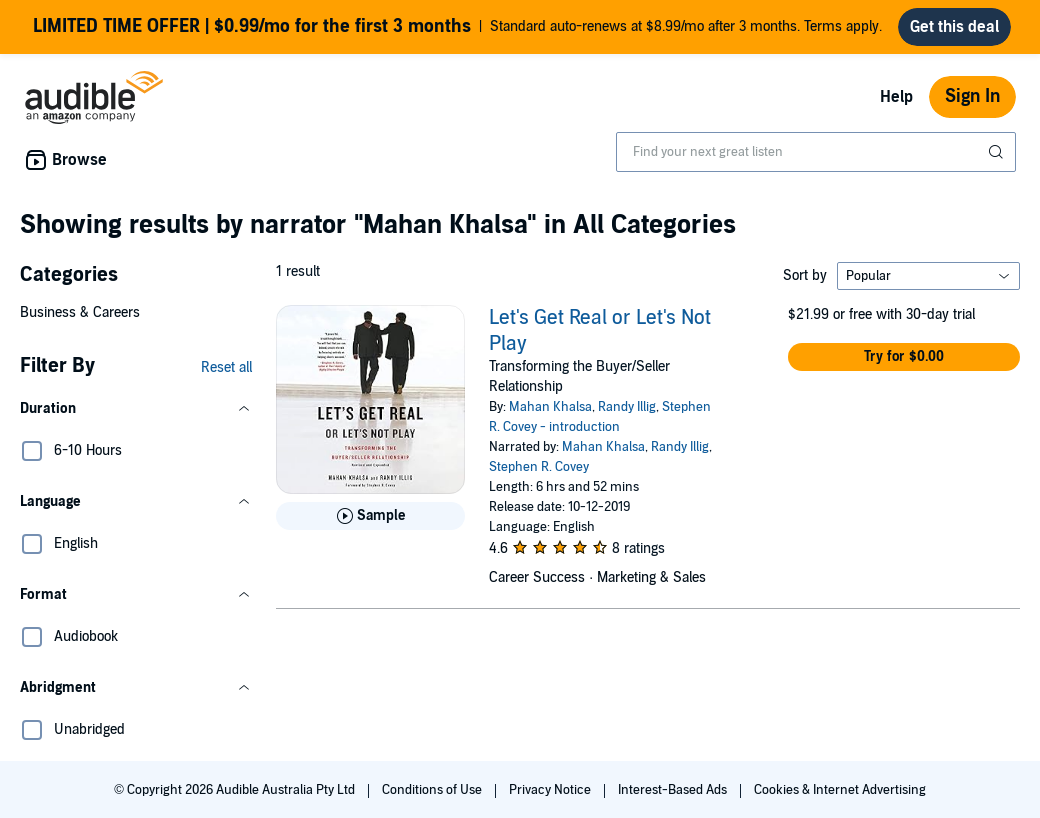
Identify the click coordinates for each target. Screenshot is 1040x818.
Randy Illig (627, 407)
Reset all (226, 367)
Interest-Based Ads (674, 790)
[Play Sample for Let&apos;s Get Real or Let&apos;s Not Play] (370, 516)
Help (896, 97)
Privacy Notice (551, 790)
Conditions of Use (433, 790)
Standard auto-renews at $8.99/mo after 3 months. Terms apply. (457, 27)
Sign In (972, 96)
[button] (136, 409)
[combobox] (816, 152)
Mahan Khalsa (550, 407)
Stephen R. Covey (539, 467)
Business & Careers (80, 312)
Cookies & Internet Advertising (840, 790)
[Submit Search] (998, 152)
